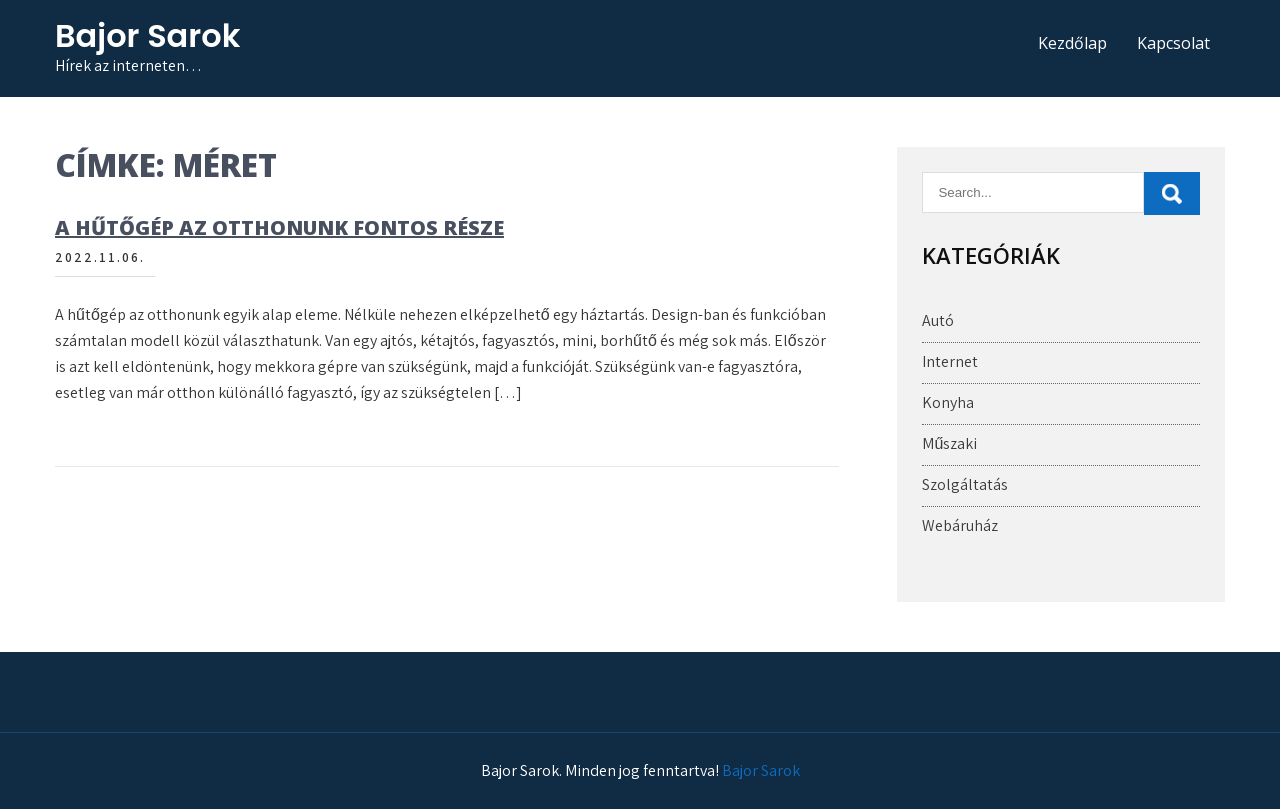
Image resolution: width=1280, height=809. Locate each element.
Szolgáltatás (965, 484)
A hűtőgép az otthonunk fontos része (279, 227)
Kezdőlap (1072, 43)
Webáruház (960, 525)
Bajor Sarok (147, 35)
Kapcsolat (1173, 43)
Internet (950, 361)
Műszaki (949, 443)
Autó (938, 320)
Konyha (948, 402)
